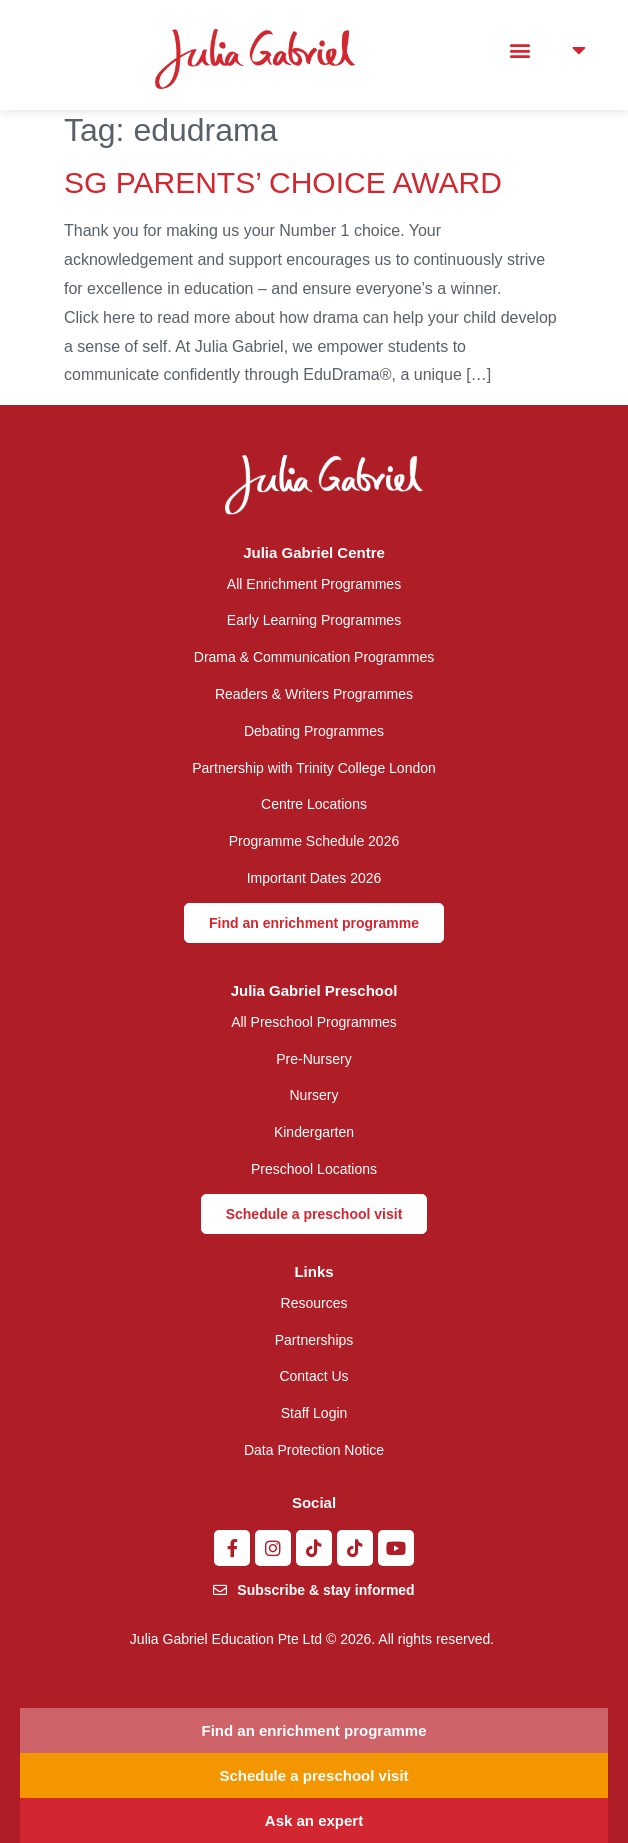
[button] (519, 50)
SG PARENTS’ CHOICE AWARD (283, 182)
